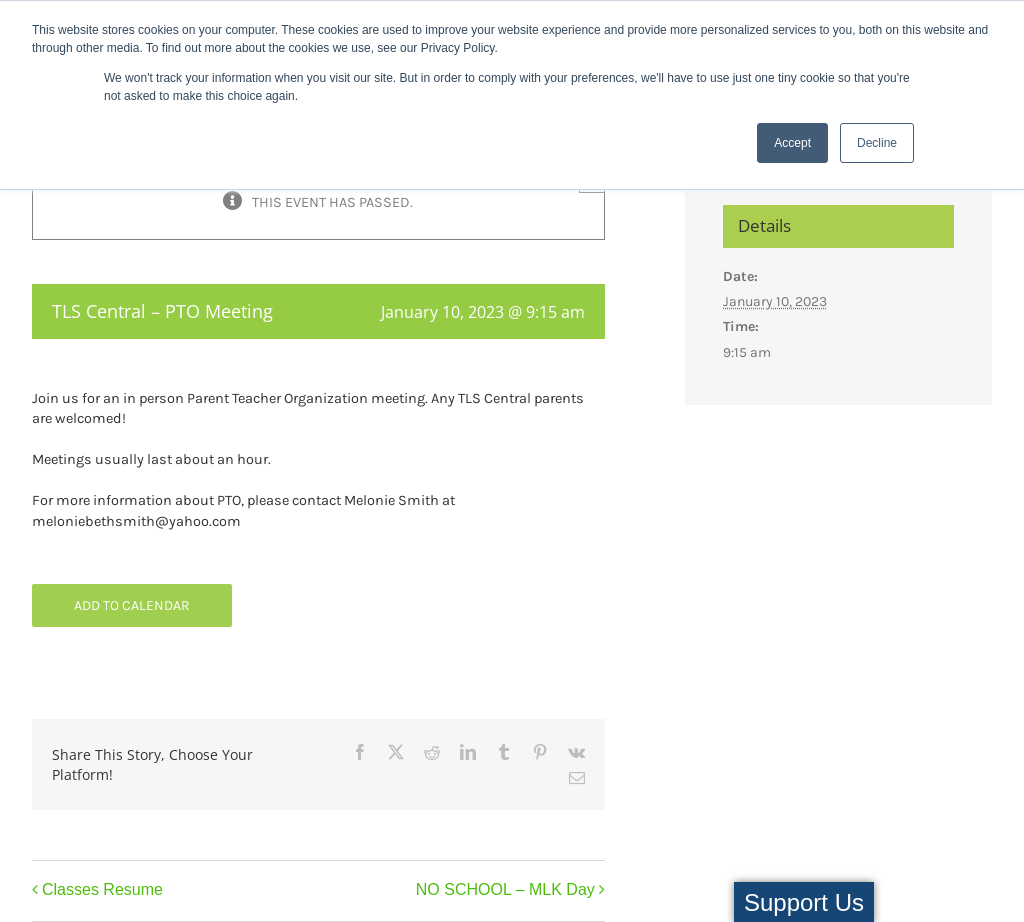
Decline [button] (877, 143)
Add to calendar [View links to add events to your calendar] (132, 605)
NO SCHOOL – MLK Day (505, 889)
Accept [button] (792, 143)
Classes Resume (102, 889)
